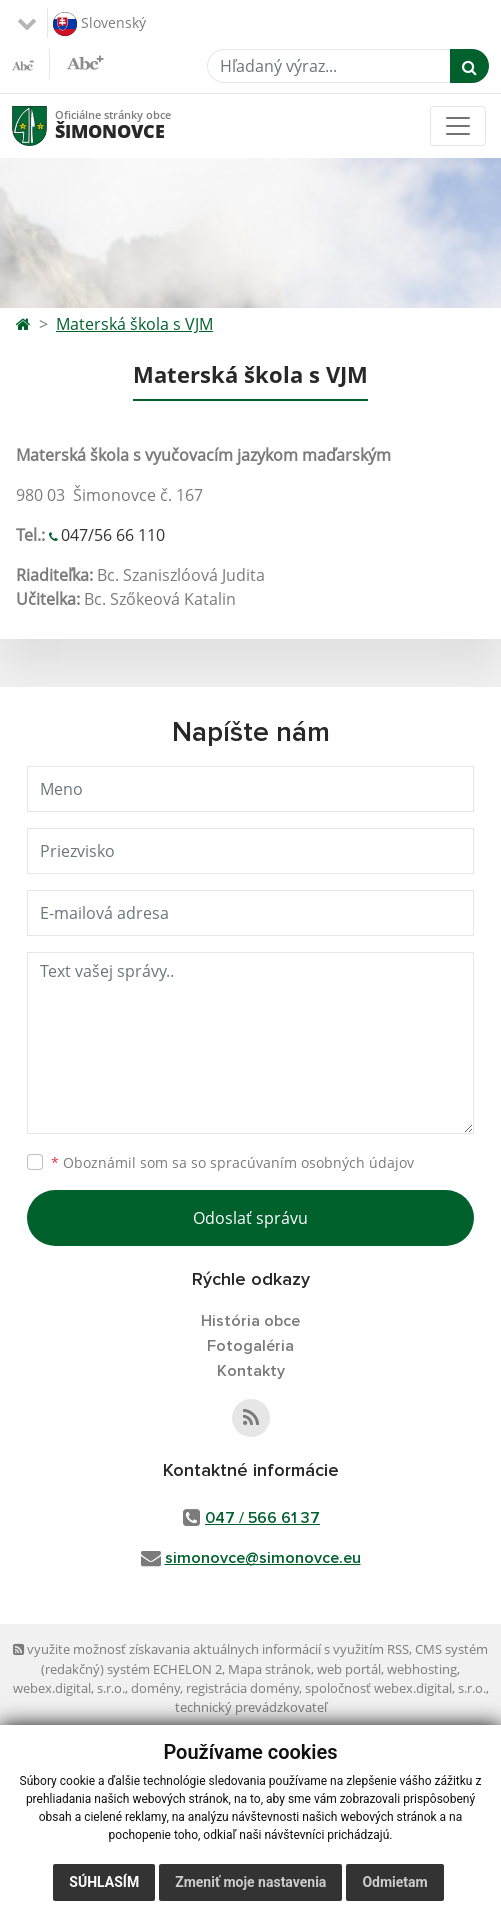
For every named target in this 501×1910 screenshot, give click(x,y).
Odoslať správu (250, 1218)
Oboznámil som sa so (232, 1162)
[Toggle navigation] (458, 126)
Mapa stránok (269, 1669)
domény (155, 1688)
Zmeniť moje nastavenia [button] (250, 1882)
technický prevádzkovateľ (251, 1707)
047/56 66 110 (113, 535)
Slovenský (99, 24)
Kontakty (251, 1371)
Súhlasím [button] (104, 1882)
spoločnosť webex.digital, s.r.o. (395, 1688)
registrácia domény (242, 1688)
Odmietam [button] (394, 1882)
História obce (250, 1321)
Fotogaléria (250, 1346)
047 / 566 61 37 (262, 1518)
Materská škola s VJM (134, 324)
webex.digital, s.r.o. (69, 1688)
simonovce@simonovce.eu (263, 1558)
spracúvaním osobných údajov (312, 1162)
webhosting (422, 1669)
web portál (349, 1669)
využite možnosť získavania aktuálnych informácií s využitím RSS (211, 1649)
